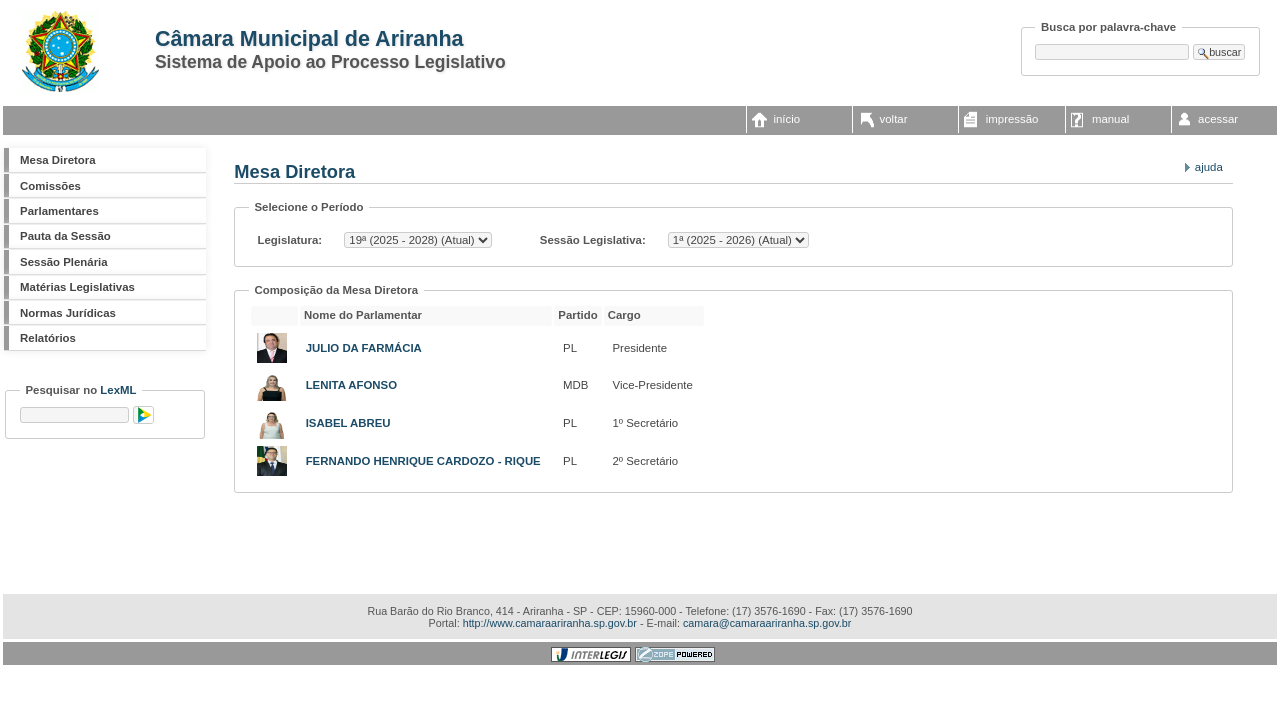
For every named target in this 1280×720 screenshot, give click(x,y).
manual (1110, 119)
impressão (1012, 119)
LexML (118, 390)
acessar (1218, 119)
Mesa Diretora (57, 160)
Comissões (50, 186)
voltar (894, 119)
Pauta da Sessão (65, 236)
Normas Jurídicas (68, 313)
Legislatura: (290, 240)
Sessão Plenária (64, 262)
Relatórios (48, 338)
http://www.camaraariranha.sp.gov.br (550, 623)
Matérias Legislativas (77, 287)
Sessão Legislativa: (591, 240)
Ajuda (1209, 167)
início (786, 119)
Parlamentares (59, 211)
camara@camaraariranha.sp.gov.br (767, 623)
